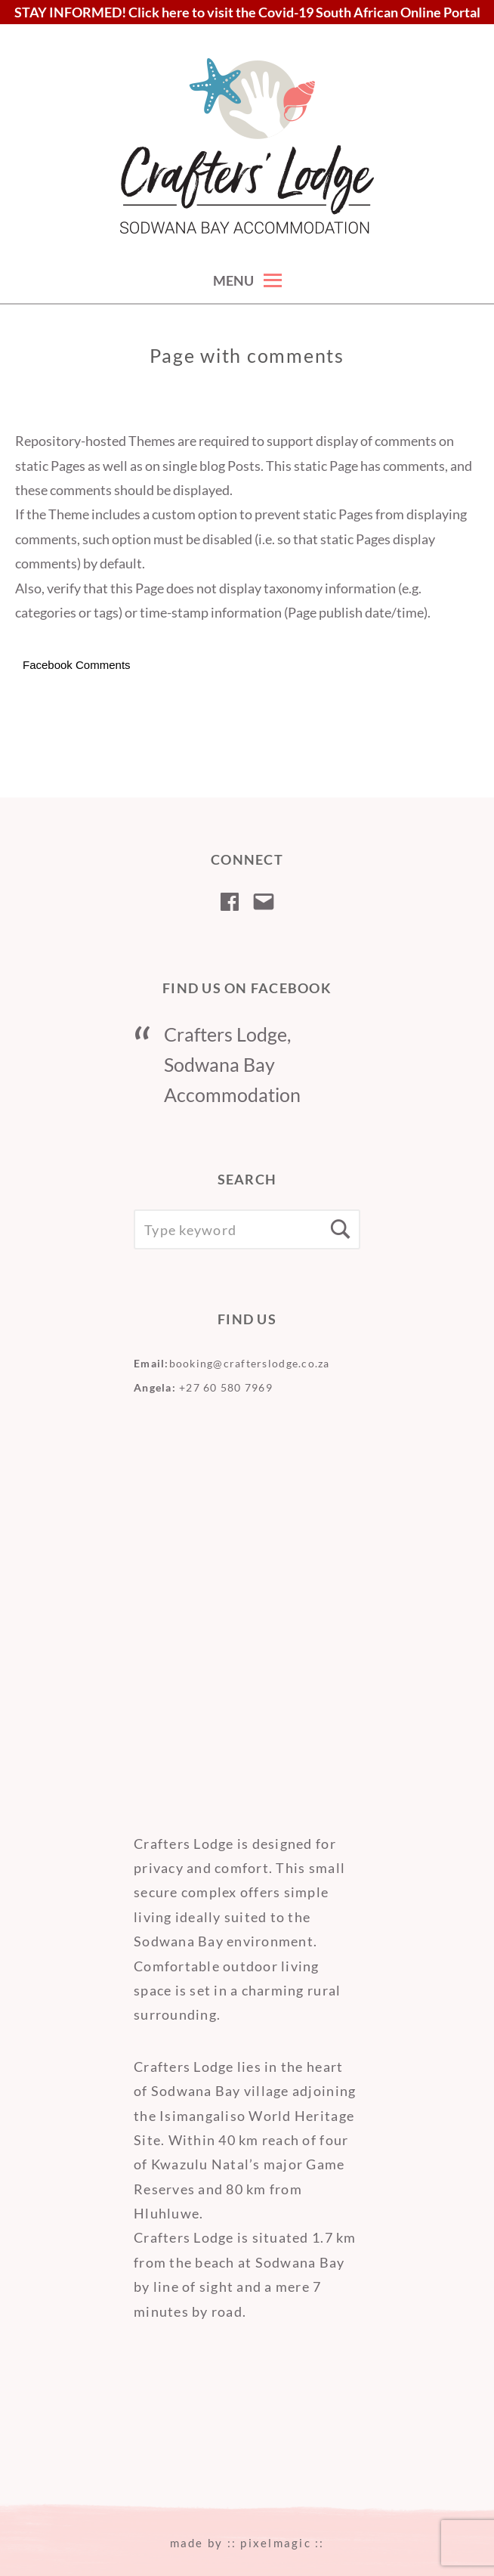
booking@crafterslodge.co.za (249, 1363)
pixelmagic (275, 2543)
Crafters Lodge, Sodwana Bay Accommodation (232, 1064)
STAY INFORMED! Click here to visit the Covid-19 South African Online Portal (247, 12)
